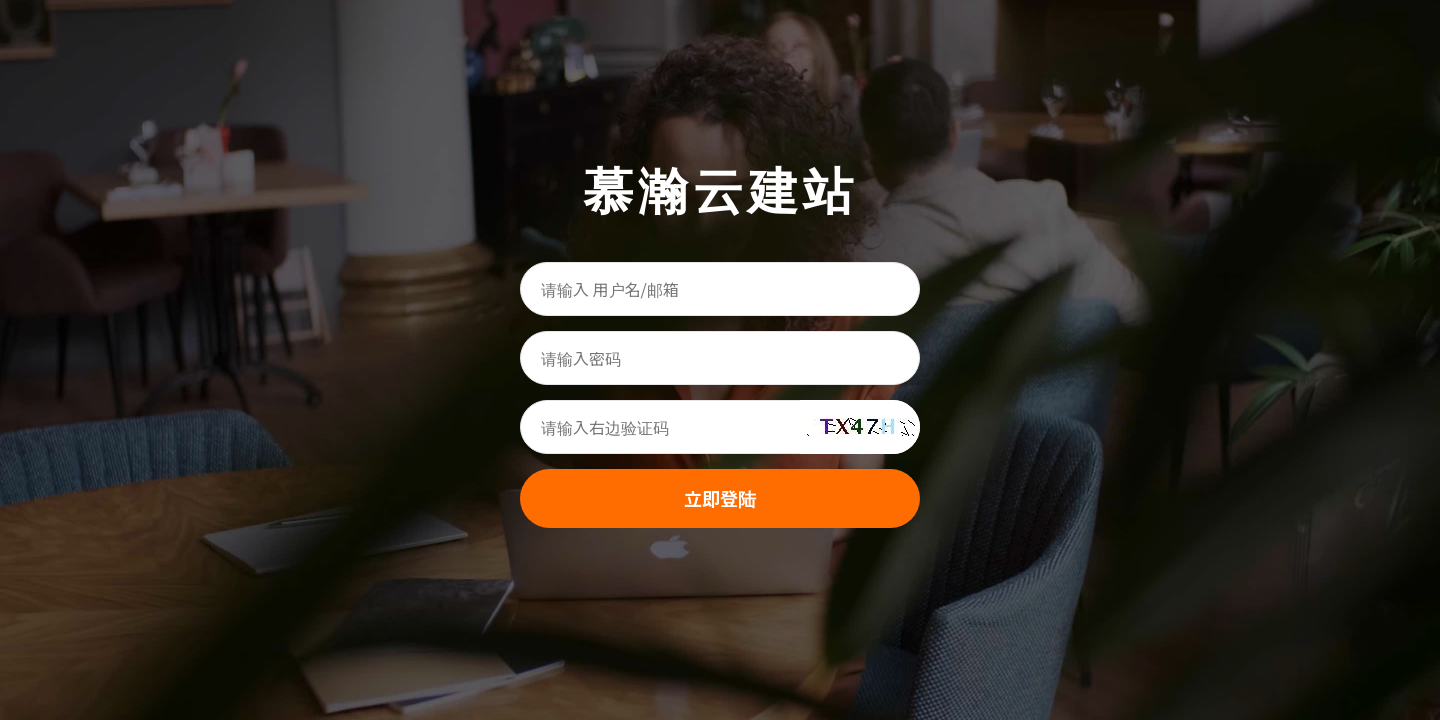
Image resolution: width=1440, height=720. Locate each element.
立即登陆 (720, 498)
